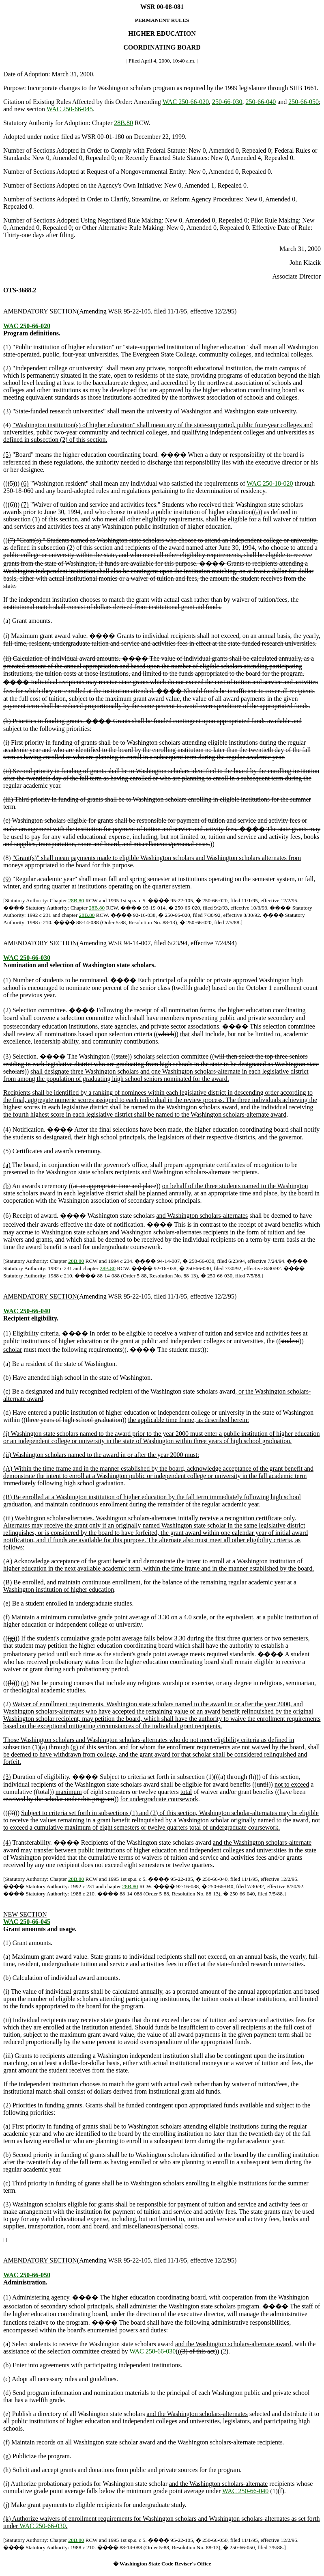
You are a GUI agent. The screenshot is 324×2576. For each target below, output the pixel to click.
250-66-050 (303, 101)
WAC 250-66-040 (26, 1310)
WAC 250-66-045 (70, 109)
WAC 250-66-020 (186, 101)
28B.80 (123, 122)
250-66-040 (261, 101)
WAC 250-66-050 (26, 2274)
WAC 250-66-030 (26, 957)
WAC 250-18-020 (270, 483)
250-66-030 (227, 101)
